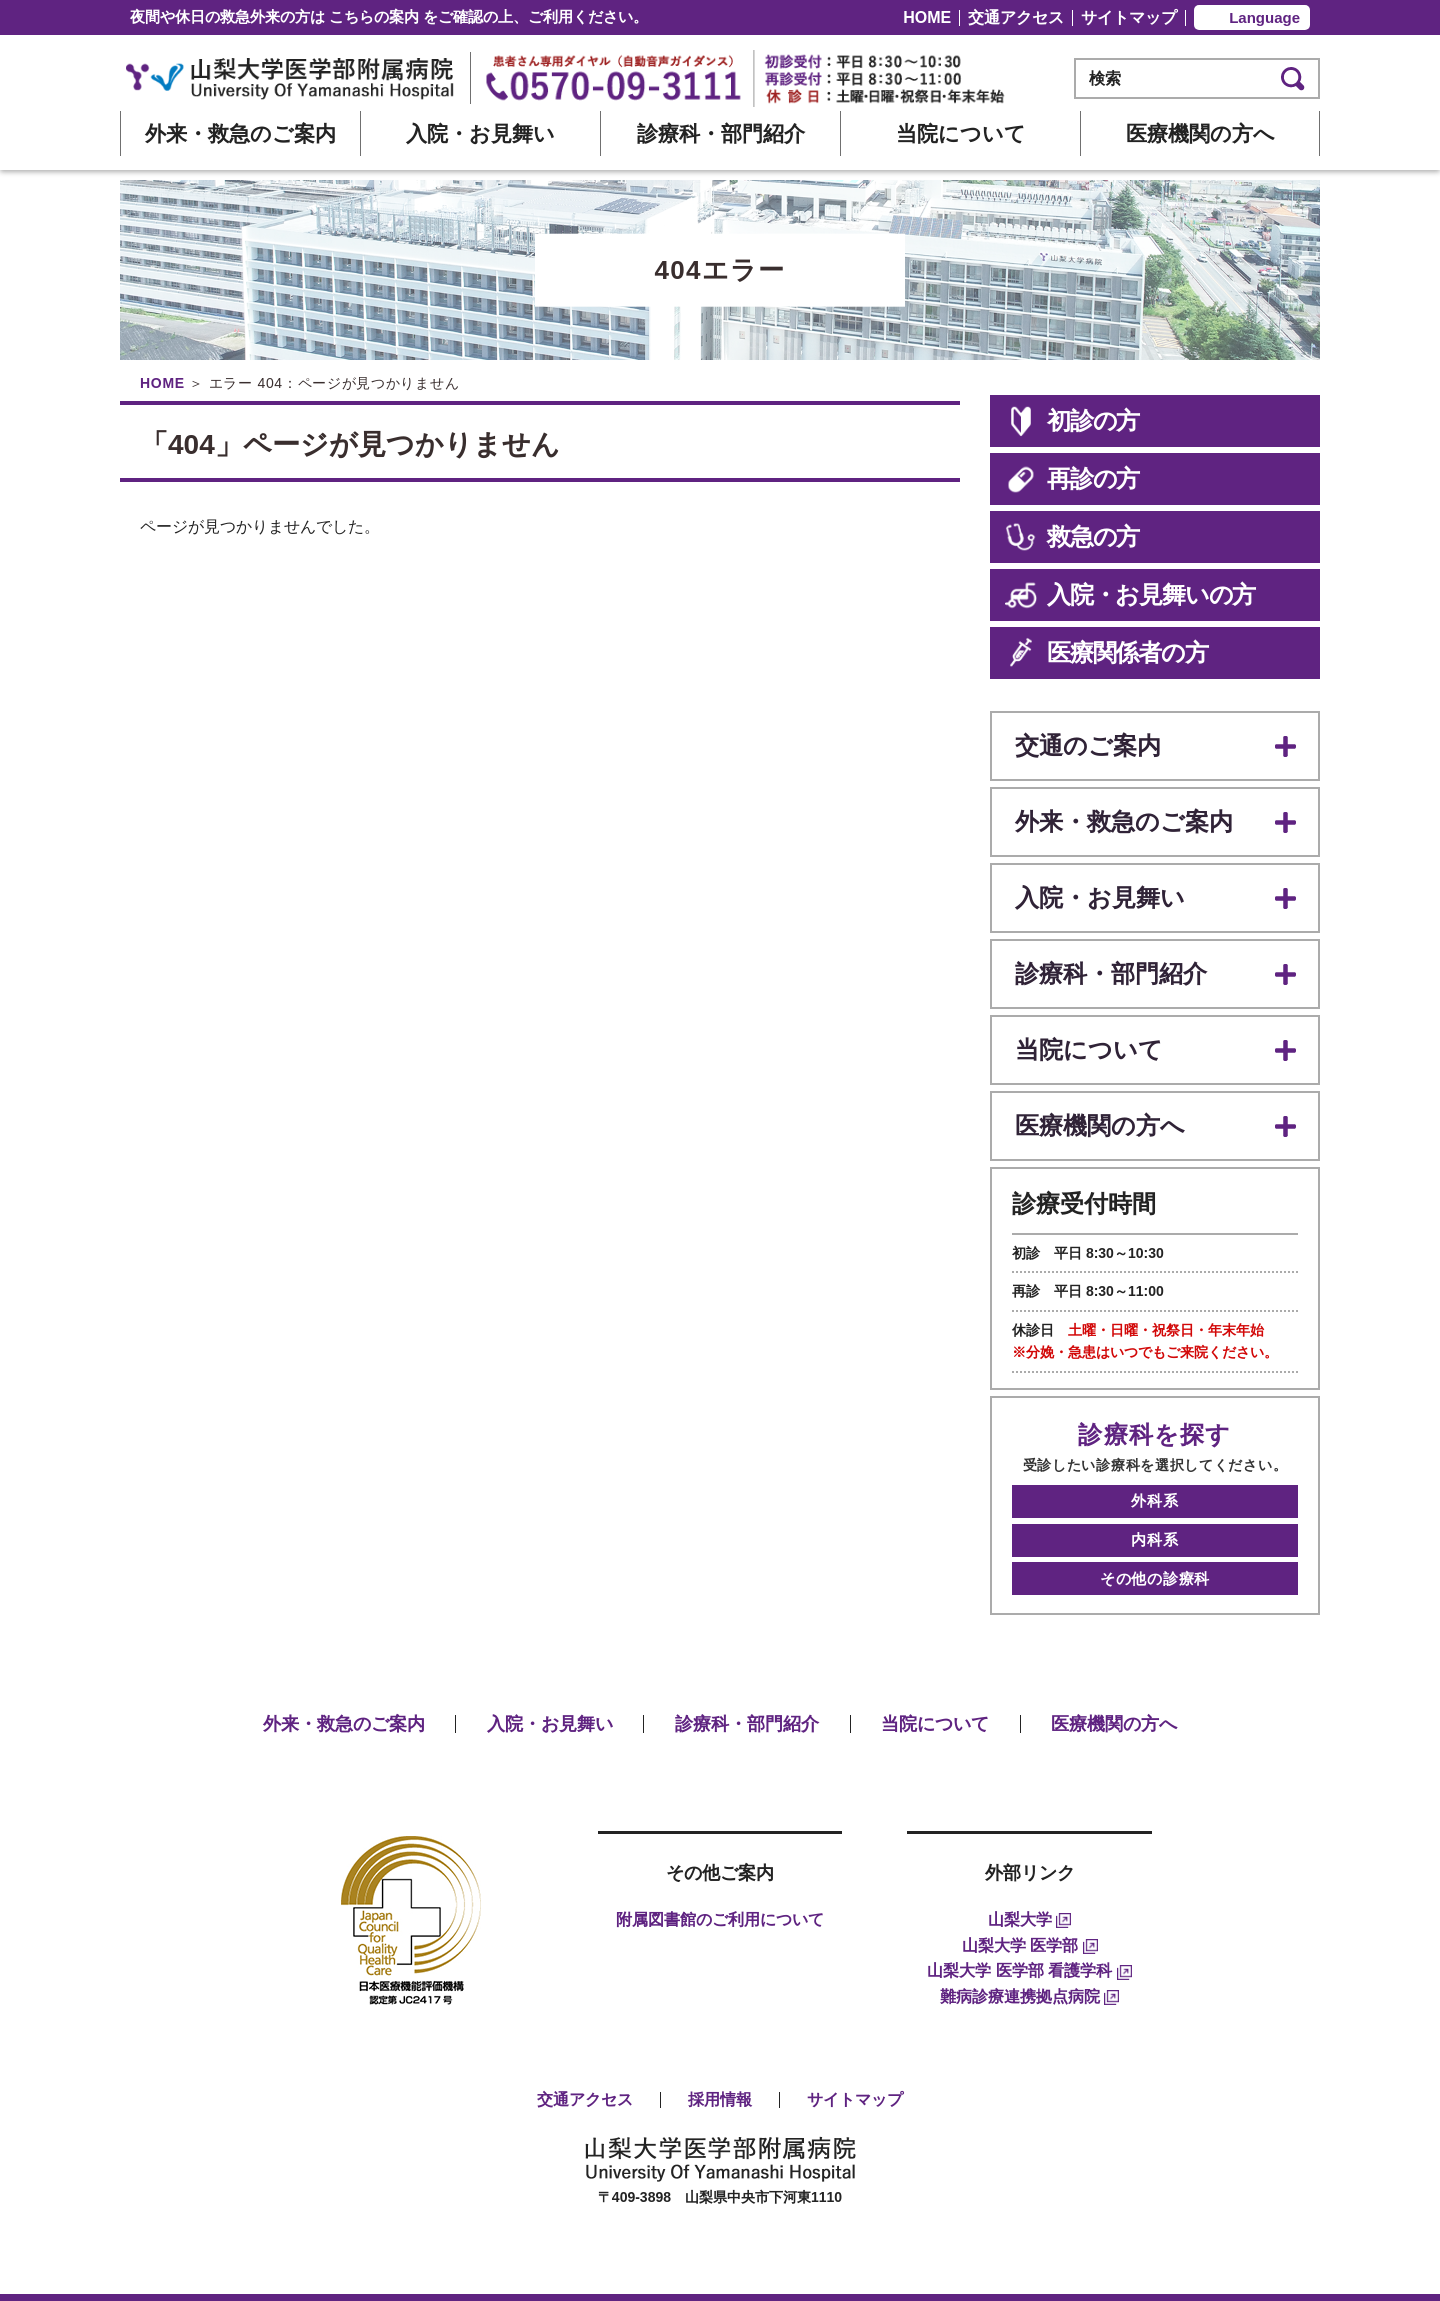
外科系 (1154, 1468)
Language (1264, 17)
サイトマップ (1129, 17)
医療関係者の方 (1106, 653)
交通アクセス (1016, 17)
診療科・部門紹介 (721, 133)
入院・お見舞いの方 (1130, 595)
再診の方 (1072, 479)
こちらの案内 (374, 16)
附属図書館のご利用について (720, 1873)
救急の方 (1072, 537)
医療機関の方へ (1200, 133)
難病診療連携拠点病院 (1029, 1949)
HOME (927, 17)
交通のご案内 (1085, 743)
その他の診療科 (1155, 1534)
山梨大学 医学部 (1030, 1898)
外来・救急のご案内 (240, 133)
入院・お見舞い (480, 133)
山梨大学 (1029, 1873)
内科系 (1154, 1501)
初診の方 (1072, 421)
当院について (961, 133)
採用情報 (720, 2053)
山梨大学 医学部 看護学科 (1029, 1924)
